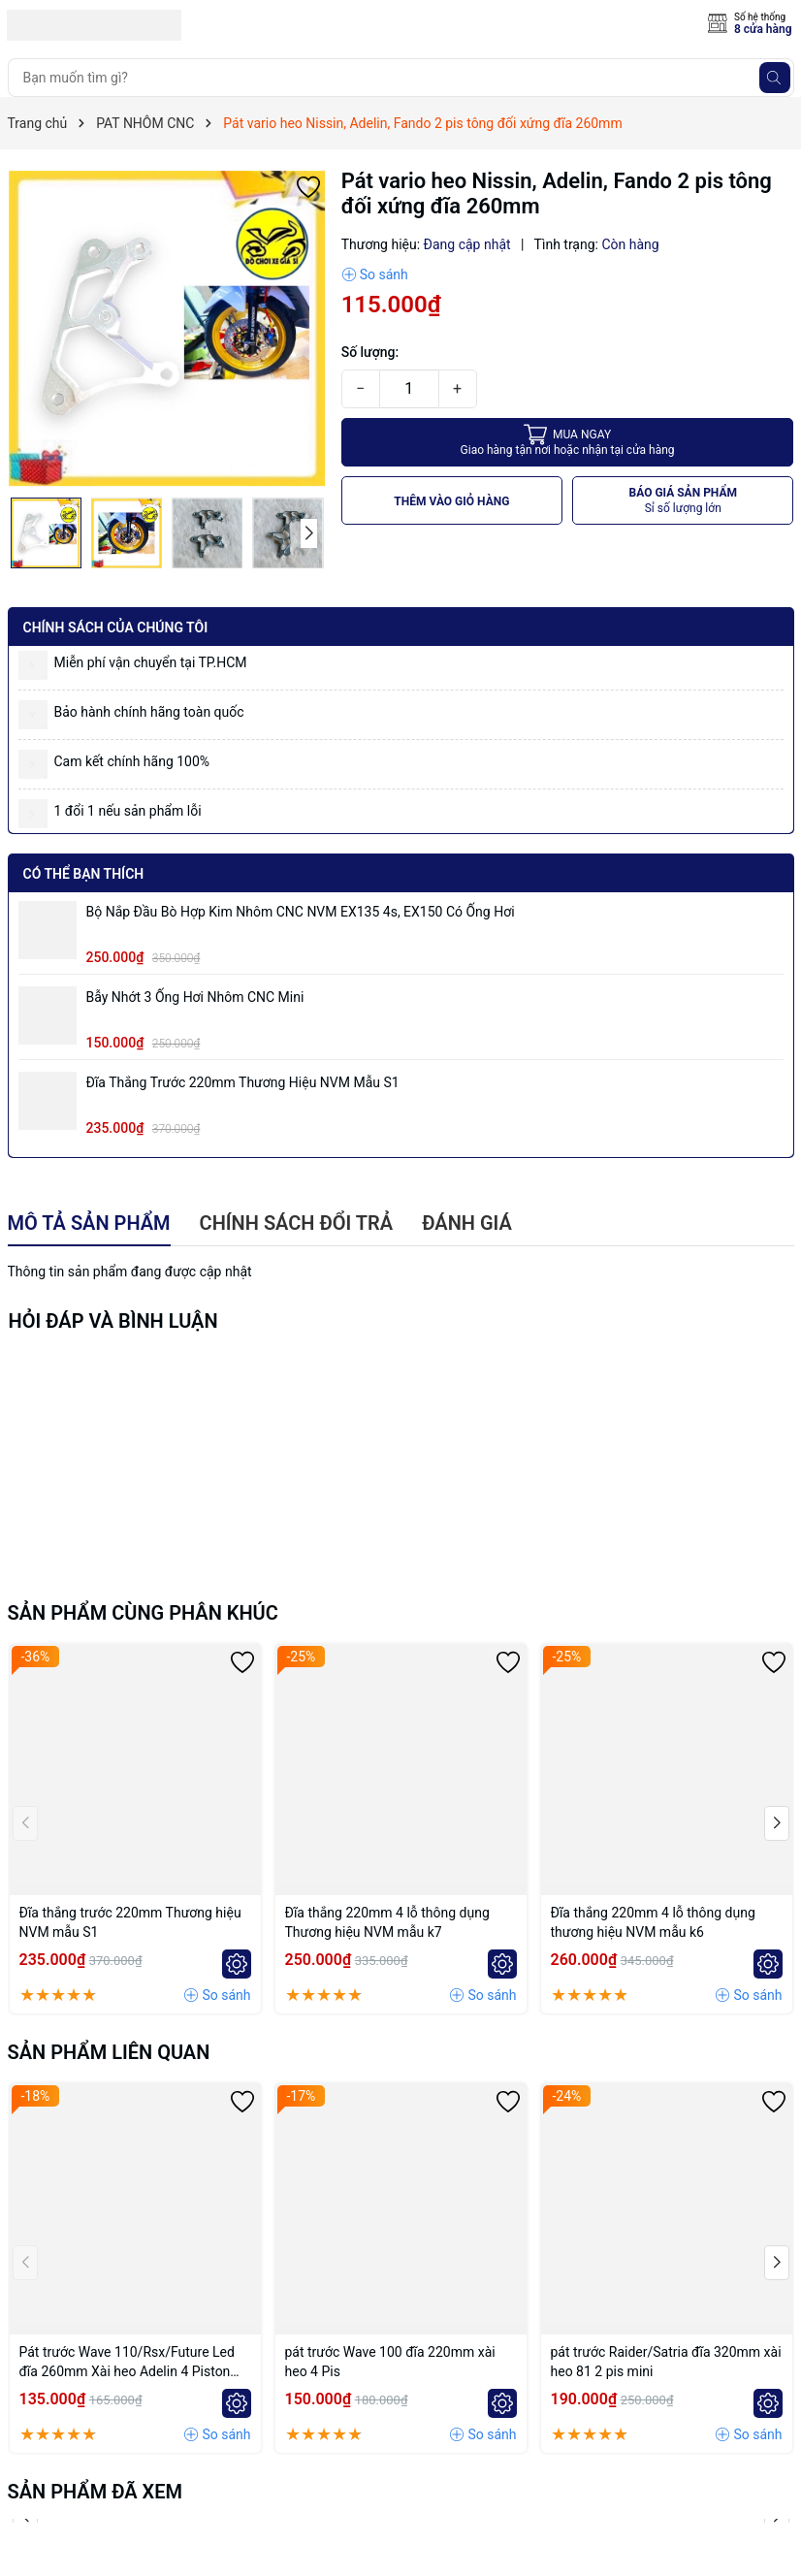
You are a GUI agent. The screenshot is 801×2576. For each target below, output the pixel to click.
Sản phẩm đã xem (95, 2491)
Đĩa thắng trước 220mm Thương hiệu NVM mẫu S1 (243, 1082)
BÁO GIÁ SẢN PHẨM (683, 501)
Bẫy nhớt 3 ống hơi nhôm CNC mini (195, 997)
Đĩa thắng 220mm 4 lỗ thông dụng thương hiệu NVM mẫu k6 (653, 1922)
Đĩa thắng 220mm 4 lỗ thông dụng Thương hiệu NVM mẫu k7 (387, 1922)
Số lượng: (370, 352)
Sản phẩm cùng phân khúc (143, 1613)
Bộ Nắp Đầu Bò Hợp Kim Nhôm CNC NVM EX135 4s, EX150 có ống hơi (300, 911)
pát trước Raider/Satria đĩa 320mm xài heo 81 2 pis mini (666, 2361)
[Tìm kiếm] (774, 77)
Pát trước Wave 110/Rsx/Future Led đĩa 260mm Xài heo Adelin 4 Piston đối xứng (127, 2362)
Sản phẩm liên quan (109, 2052)
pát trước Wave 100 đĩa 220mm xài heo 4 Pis (390, 2361)
